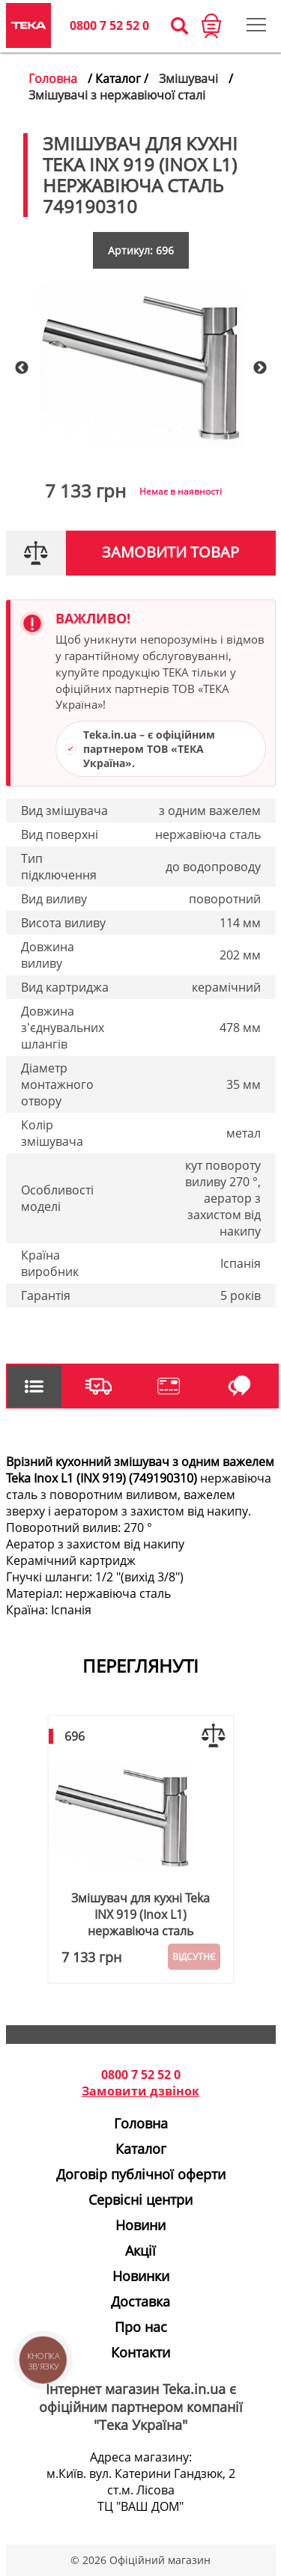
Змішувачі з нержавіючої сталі (116, 95)
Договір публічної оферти (141, 2174)
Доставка (140, 2301)
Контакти (140, 2352)
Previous (21, 368)
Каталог (140, 2149)
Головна (52, 78)
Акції (140, 2250)
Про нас (141, 2327)
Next (260, 368)
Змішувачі (188, 78)
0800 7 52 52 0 (109, 25)
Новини (140, 2225)
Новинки (140, 2276)
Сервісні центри (140, 2200)
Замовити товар (170, 552)
